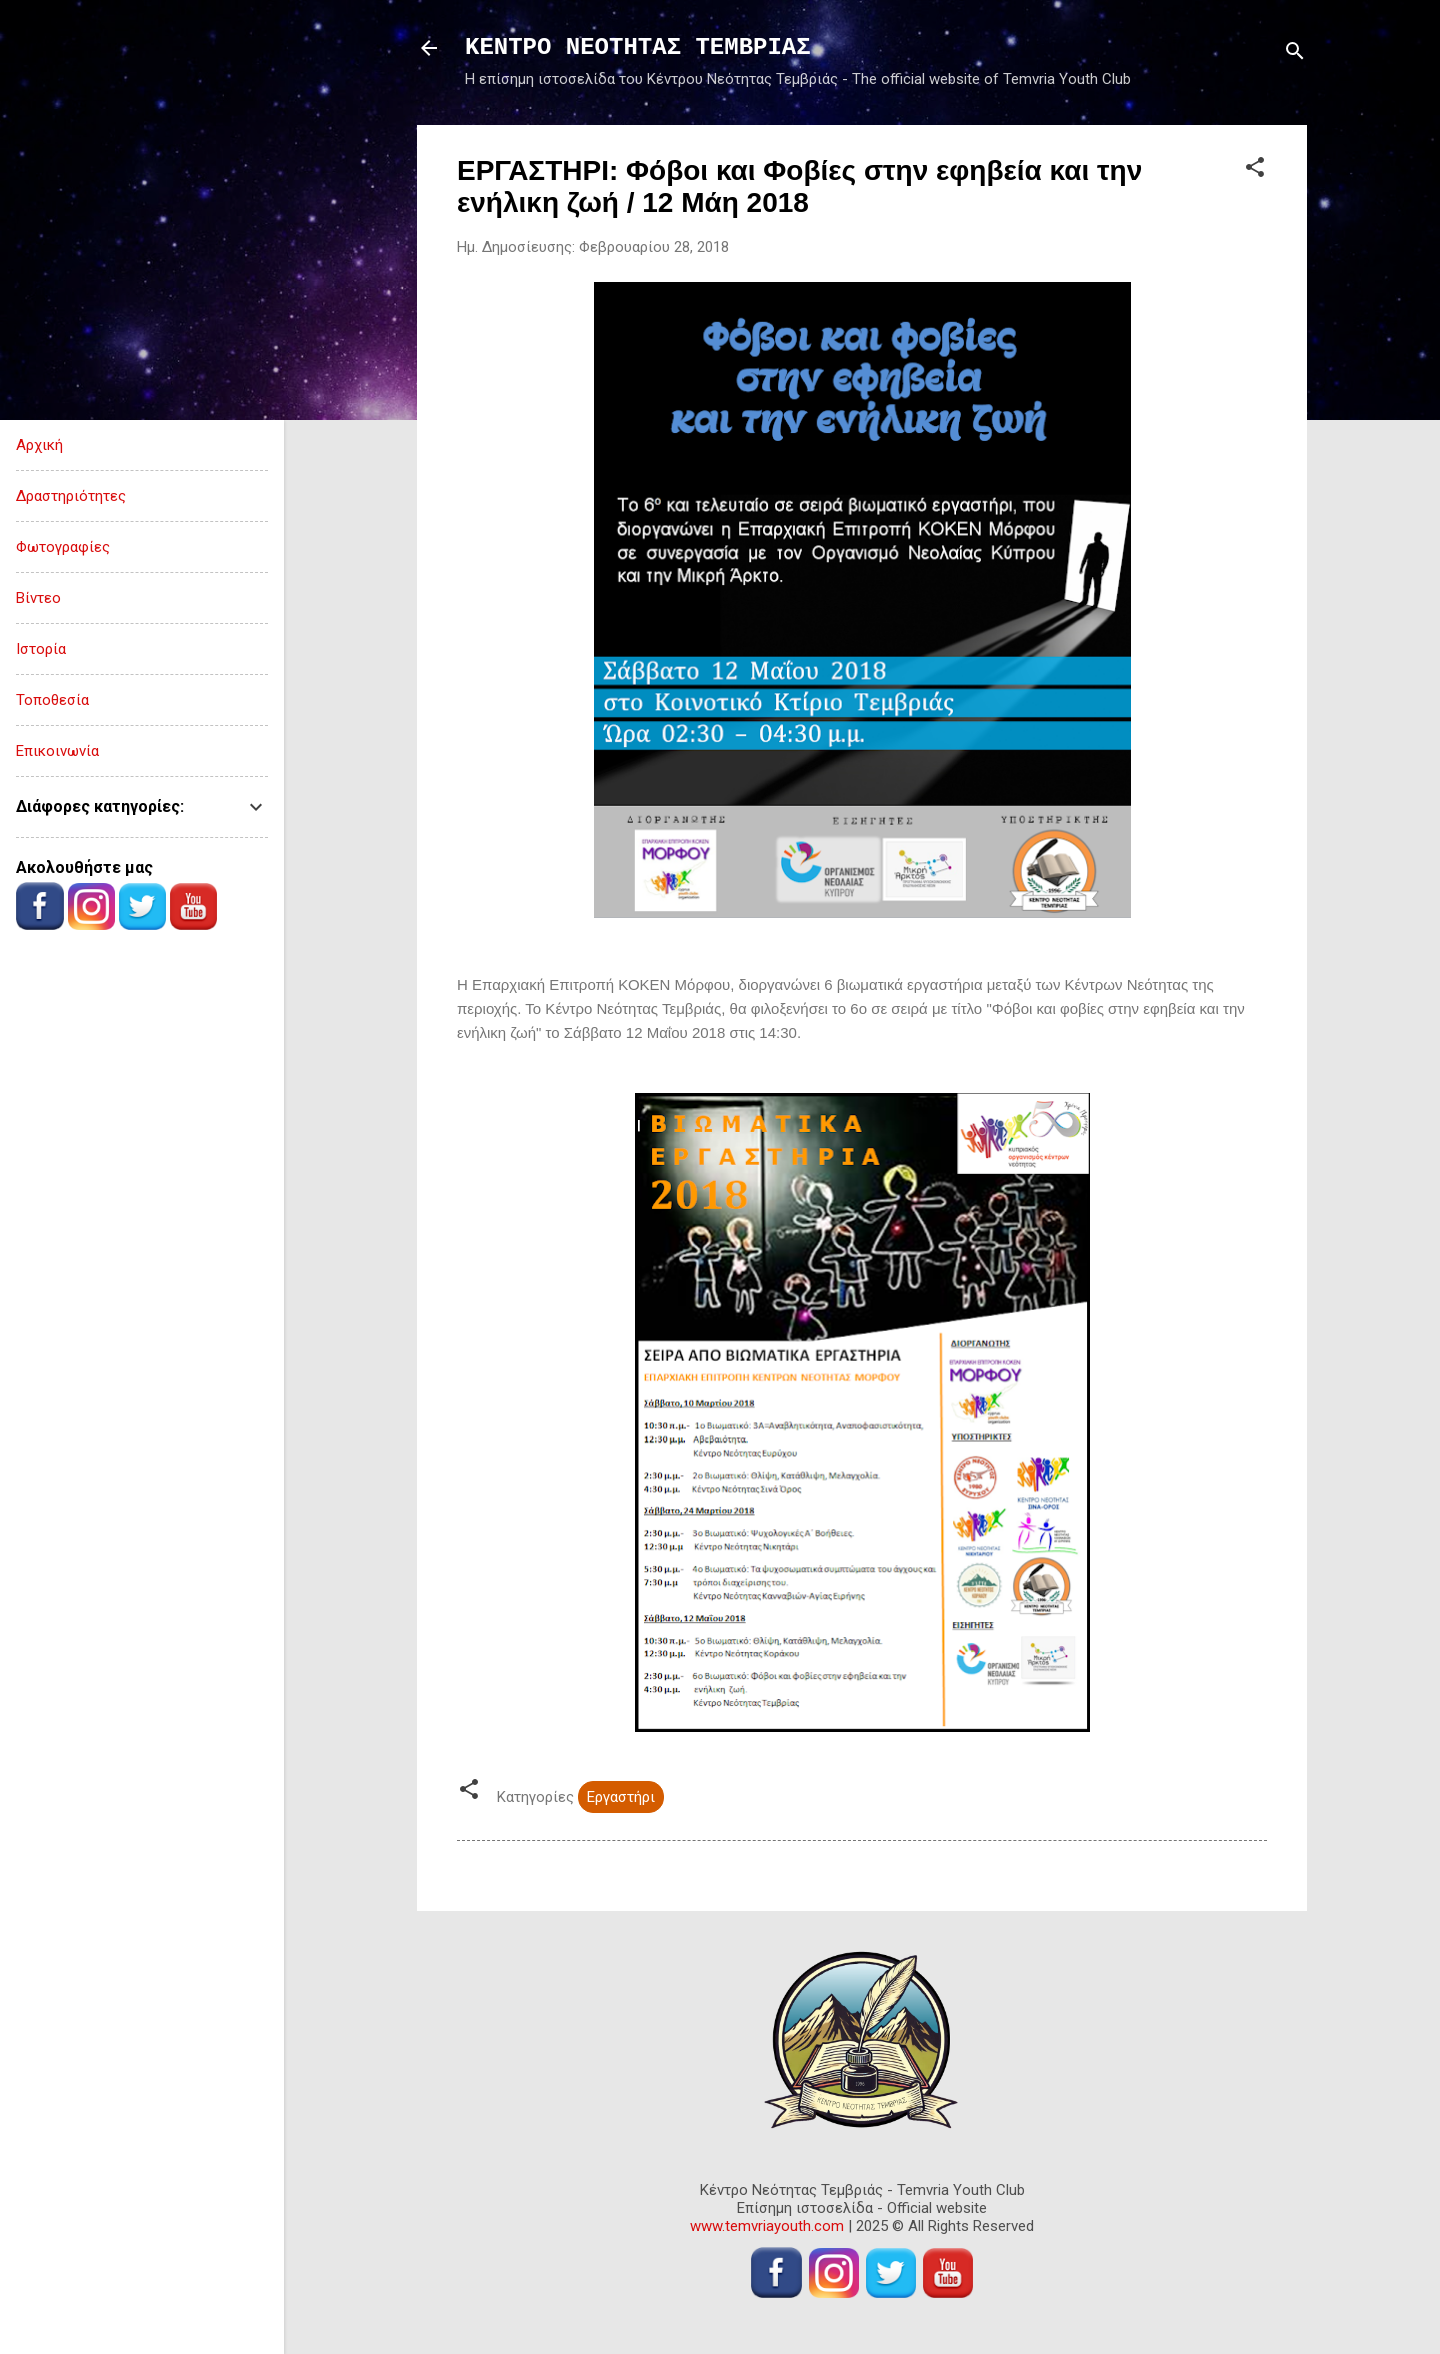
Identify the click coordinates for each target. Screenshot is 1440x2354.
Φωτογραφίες (63, 547)
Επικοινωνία (57, 751)
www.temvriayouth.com (767, 2226)
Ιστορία (41, 649)
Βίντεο (38, 598)
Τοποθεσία (52, 700)
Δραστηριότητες (71, 496)
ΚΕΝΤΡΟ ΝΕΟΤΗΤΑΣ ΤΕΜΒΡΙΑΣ (638, 47)
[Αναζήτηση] (1295, 54)
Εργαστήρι (621, 1797)
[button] (1255, 170)
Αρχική (39, 445)
